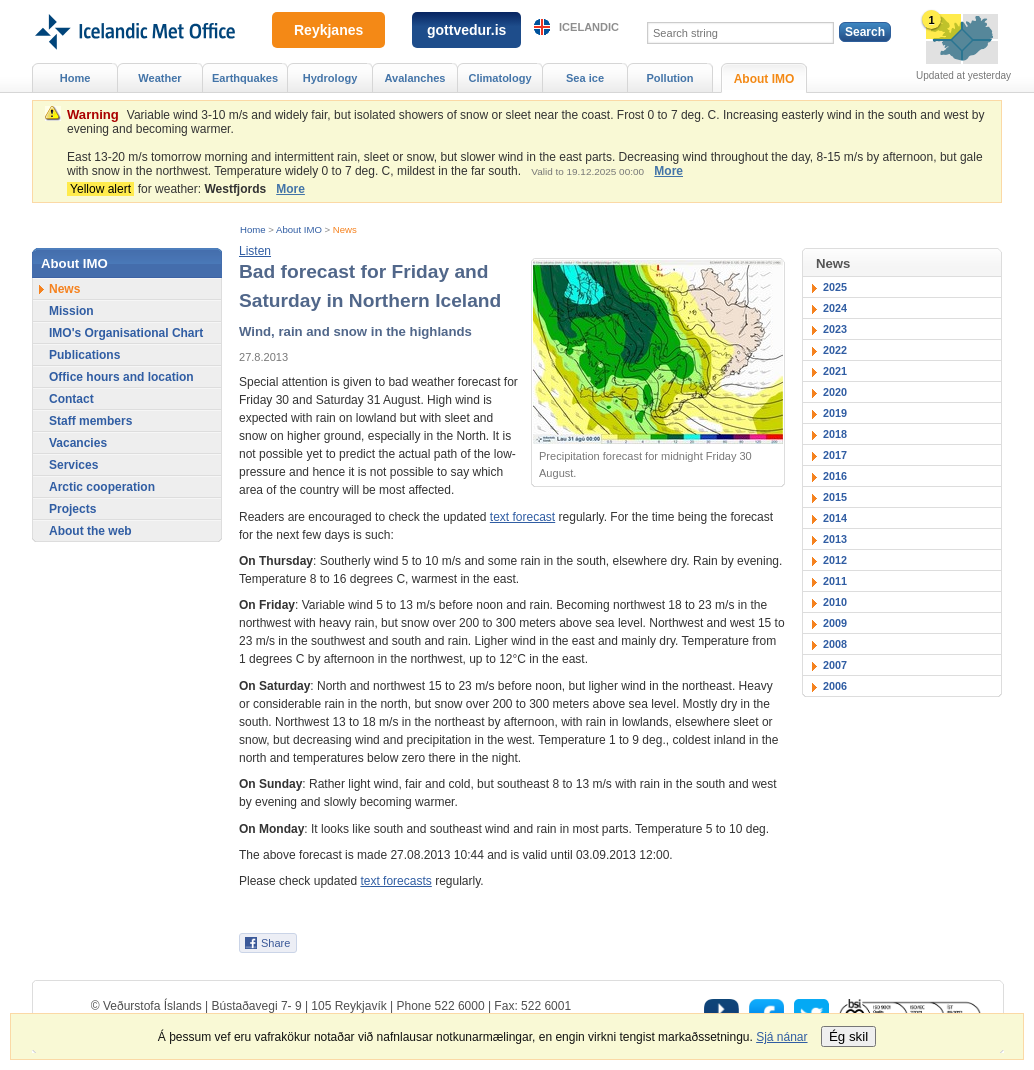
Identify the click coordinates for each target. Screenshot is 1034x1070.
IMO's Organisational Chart (126, 333)
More (668, 171)
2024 (835, 308)
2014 (835, 518)
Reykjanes (328, 30)
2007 (835, 665)
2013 (835, 539)
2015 (835, 497)
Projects (72, 509)
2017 (835, 455)
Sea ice (585, 78)
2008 (835, 644)
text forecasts (395, 881)
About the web (90, 531)
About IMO (299, 229)
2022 (835, 350)
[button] (255, 251)
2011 (835, 581)
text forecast (522, 517)
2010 (835, 602)
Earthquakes (245, 78)
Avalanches (415, 78)
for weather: (170, 189)
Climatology (499, 78)
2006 (835, 686)
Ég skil (848, 1036)
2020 (835, 392)
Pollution (669, 78)
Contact (71, 399)
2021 (835, 371)
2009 (835, 623)
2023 (835, 329)
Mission (71, 311)
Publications (84, 355)
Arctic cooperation (102, 487)
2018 (835, 434)
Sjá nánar (781, 1037)
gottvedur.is (466, 30)
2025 (835, 287)
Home (253, 229)
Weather (159, 78)
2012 (835, 560)
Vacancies (78, 443)
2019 (835, 413)
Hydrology (330, 78)
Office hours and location (121, 377)
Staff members (90, 421)
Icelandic (589, 27)
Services (73, 465)
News (345, 229)
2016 (835, 476)
